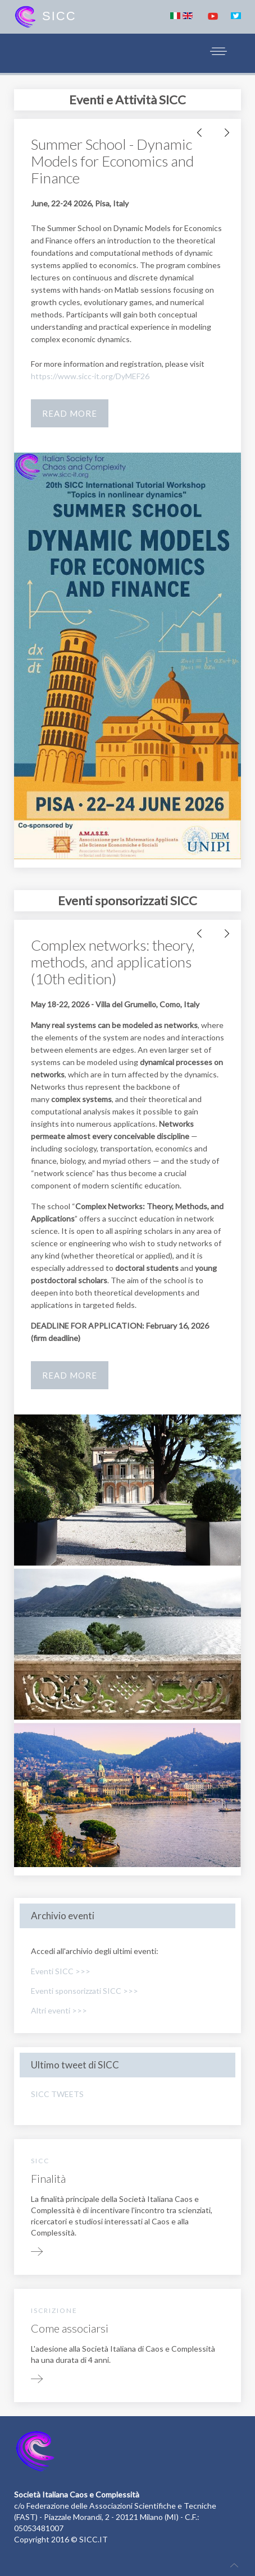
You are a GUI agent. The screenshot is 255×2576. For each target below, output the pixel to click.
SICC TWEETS (57, 2094)
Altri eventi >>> (59, 2010)
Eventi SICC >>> (60, 1971)
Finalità (48, 2178)
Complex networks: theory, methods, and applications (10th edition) (113, 962)
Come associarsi (69, 2328)
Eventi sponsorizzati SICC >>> (84, 1991)
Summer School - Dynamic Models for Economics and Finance (112, 161)
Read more (69, 413)
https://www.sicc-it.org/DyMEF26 (90, 376)
